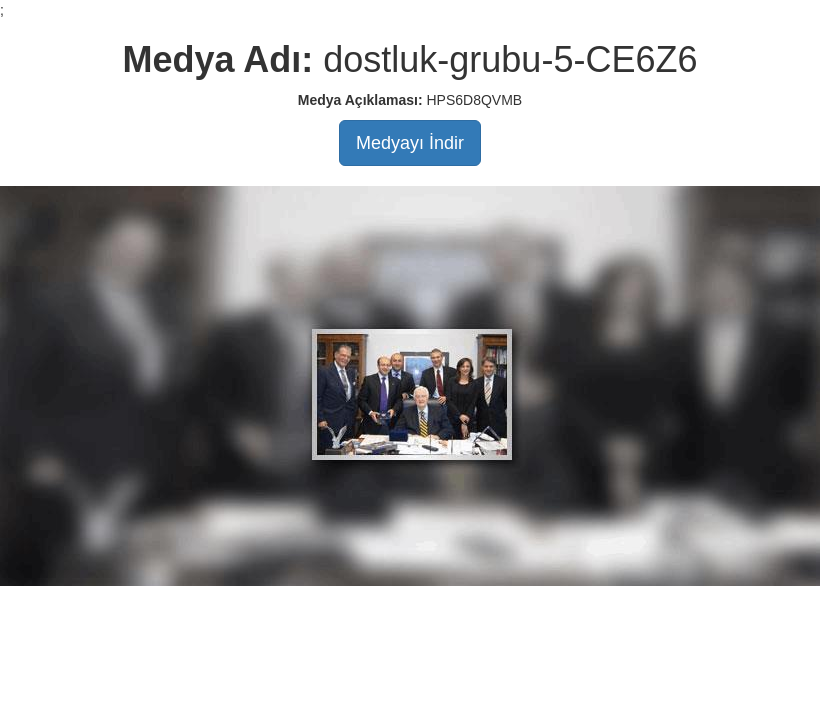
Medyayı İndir (410, 143)
